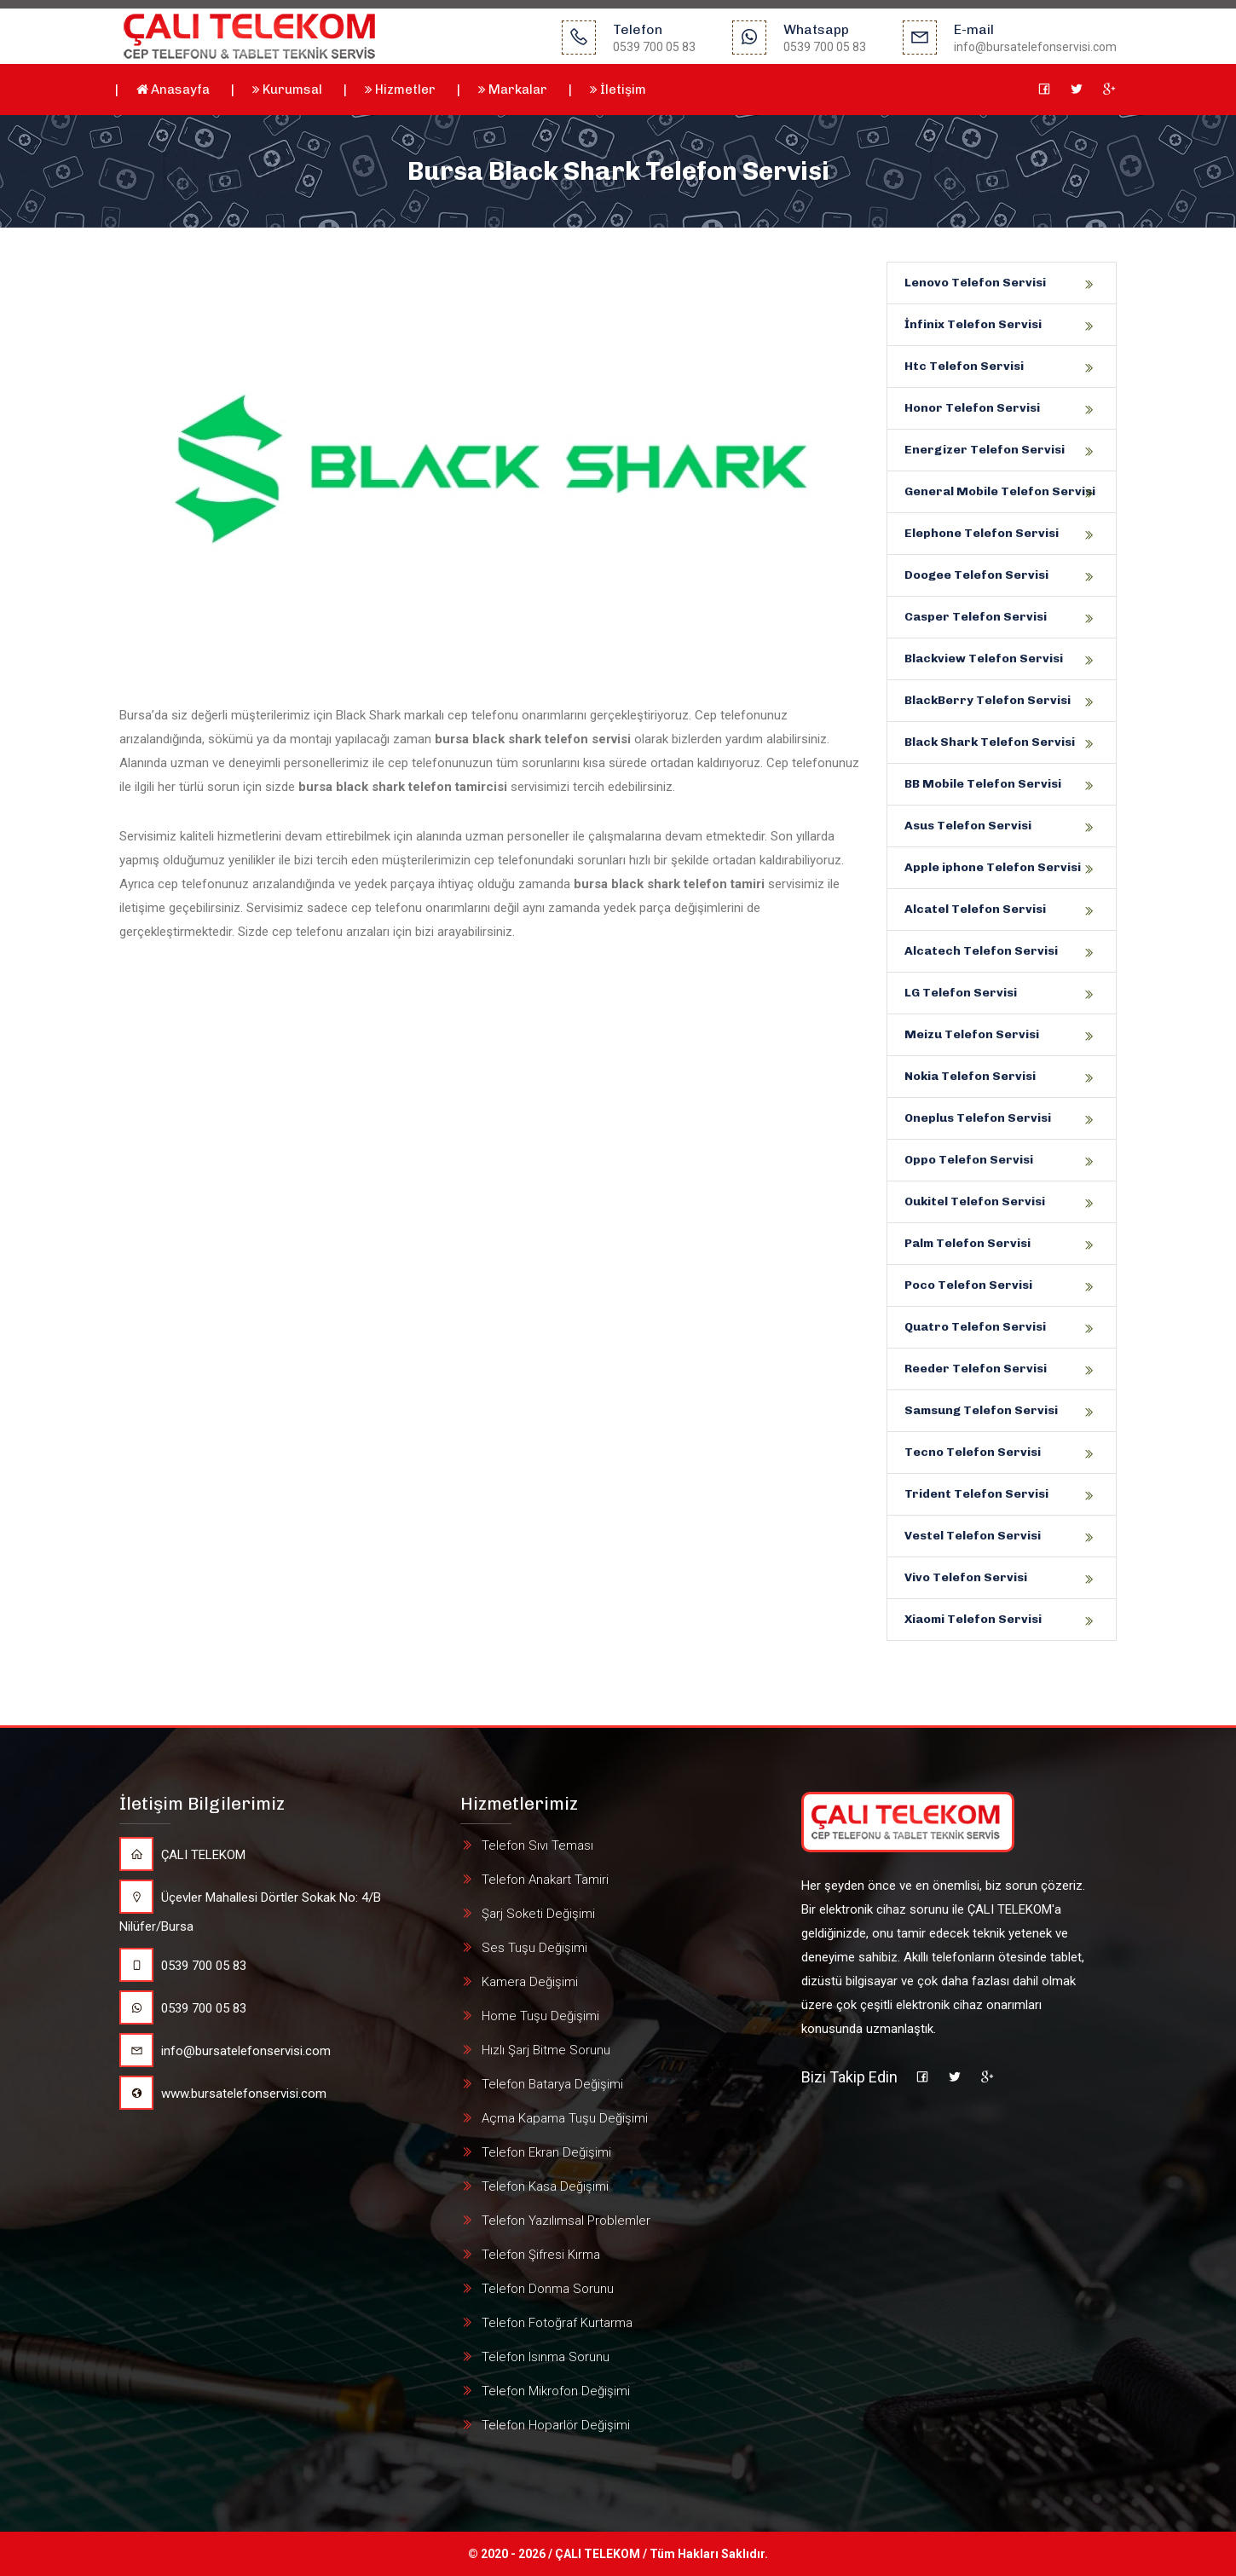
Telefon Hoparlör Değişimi (556, 2425)
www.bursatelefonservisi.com (222, 2093)
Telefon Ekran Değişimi (546, 2152)
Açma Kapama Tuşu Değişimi (565, 2118)
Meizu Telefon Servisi (971, 1034)
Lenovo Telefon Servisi (975, 282)
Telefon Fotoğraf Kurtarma (557, 2323)
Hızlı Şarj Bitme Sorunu (546, 2050)
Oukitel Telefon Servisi (974, 1201)
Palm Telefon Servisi (967, 1243)
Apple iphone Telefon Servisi (992, 867)
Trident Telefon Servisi (976, 1494)
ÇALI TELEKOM (182, 1855)
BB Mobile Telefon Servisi (982, 784)
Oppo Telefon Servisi (968, 1159)
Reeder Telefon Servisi (975, 1368)
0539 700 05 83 (182, 1965)
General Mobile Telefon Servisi (999, 491)
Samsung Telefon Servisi (981, 1410)
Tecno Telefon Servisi (972, 1452)
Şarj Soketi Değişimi (538, 1913)
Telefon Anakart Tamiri (545, 1879)
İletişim (618, 89)
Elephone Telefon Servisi (981, 533)
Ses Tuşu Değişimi (534, 1947)
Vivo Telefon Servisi (965, 1577)
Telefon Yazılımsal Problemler (566, 2220)
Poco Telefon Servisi (968, 1285)
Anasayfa (173, 89)
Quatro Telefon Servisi (975, 1327)
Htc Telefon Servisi (964, 366)
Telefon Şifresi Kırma (541, 2254)
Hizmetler (400, 89)
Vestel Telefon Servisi (972, 1535)
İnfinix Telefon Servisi (973, 324)
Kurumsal (287, 89)
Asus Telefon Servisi (967, 825)
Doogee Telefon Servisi (976, 575)
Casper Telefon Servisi (975, 616)
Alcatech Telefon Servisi (981, 951)
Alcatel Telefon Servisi (975, 909)
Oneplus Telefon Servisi (977, 1118)
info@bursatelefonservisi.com (225, 2051)
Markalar (512, 89)
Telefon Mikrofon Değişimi (556, 2391)
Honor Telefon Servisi (972, 408)
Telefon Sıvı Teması (537, 1845)
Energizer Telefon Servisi (984, 449)
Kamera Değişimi (530, 1982)
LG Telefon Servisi (960, 992)
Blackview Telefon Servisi (983, 658)
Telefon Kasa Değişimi (545, 2186)
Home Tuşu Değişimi (540, 2016)
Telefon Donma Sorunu (548, 2288)
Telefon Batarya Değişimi (552, 2084)
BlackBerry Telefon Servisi (987, 700)
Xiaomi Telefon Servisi (973, 1619)
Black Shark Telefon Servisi (989, 742)
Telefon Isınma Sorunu (545, 2357)
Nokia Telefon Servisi (970, 1076)
